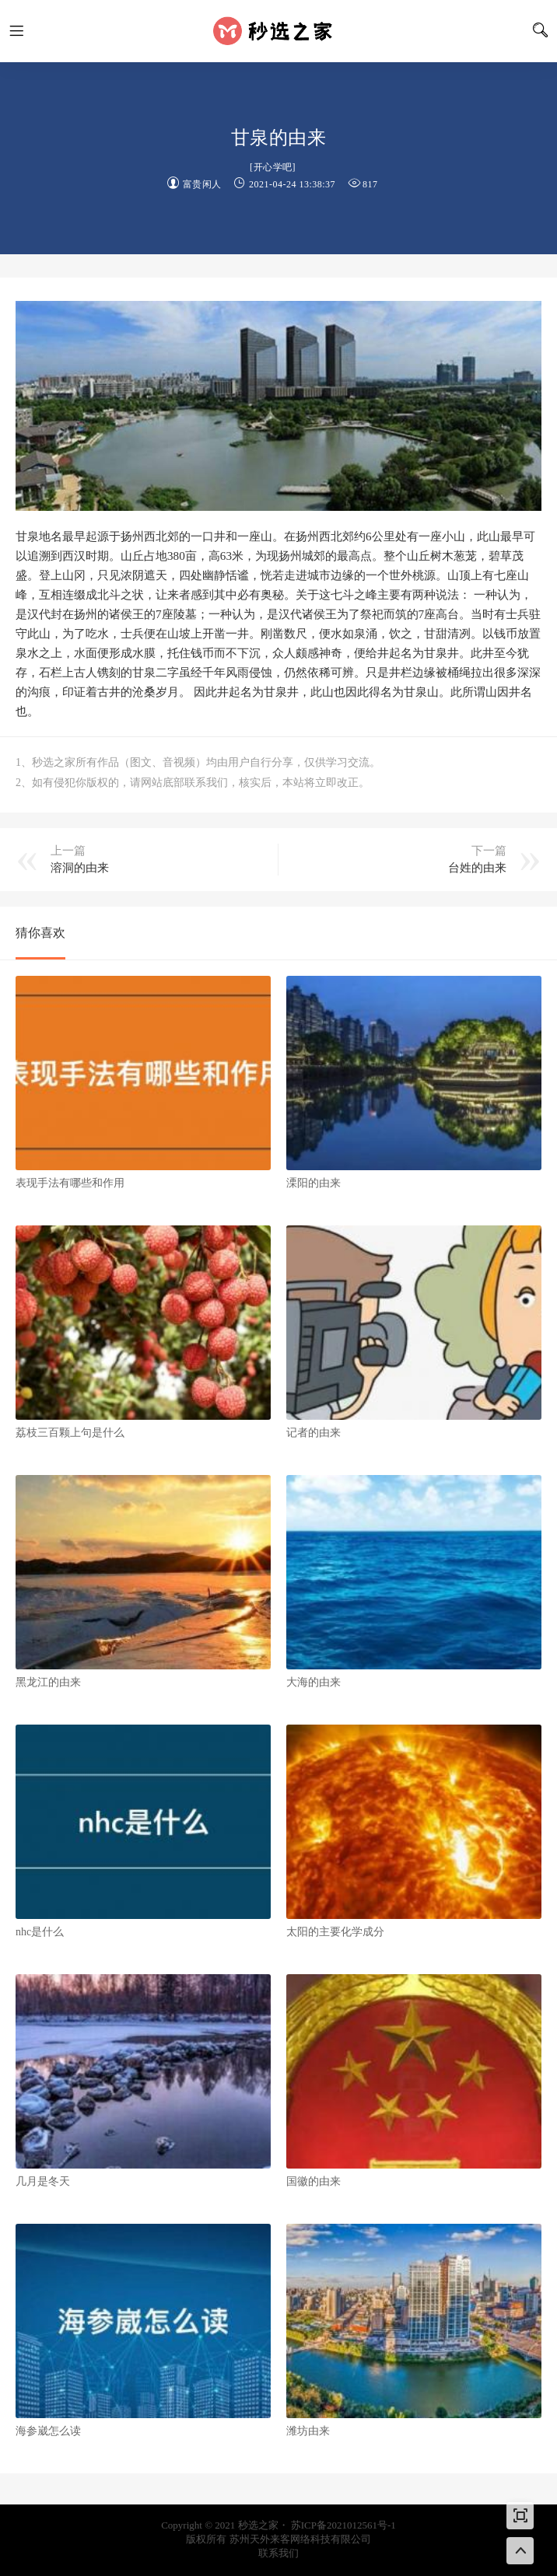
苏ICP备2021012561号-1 (343, 2525)
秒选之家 (278, 31)
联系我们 (278, 2553)
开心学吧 (273, 167)
